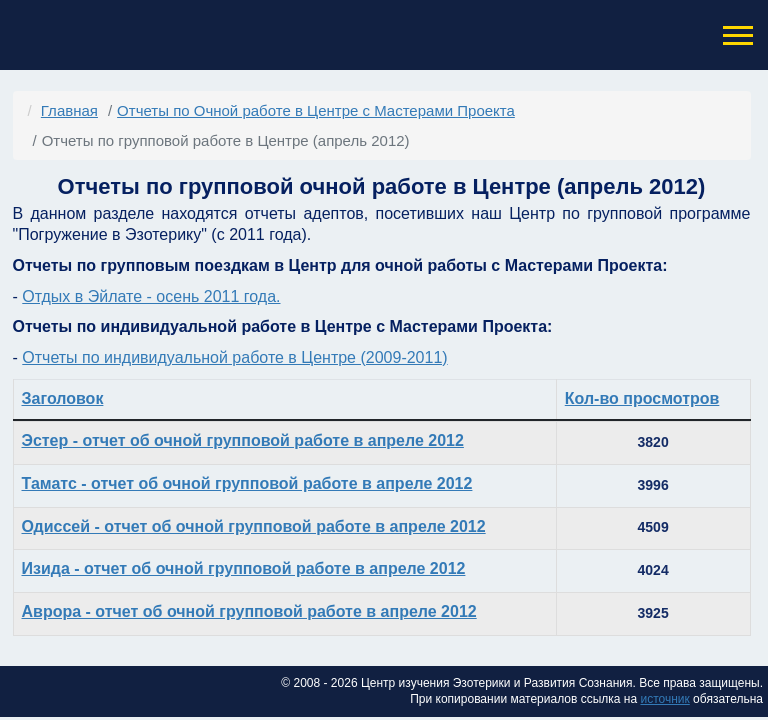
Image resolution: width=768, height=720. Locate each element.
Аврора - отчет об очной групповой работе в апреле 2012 (249, 611)
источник (664, 699)
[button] (736, 35)
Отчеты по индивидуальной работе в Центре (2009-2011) (234, 357)
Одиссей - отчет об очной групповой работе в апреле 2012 (254, 526)
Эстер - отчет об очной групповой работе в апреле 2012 (243, 440)
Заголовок (63, 398)
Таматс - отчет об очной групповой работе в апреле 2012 (247, 483)
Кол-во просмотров (642, 398)
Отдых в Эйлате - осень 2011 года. (151, 296)
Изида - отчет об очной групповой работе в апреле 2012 (244, 568)
